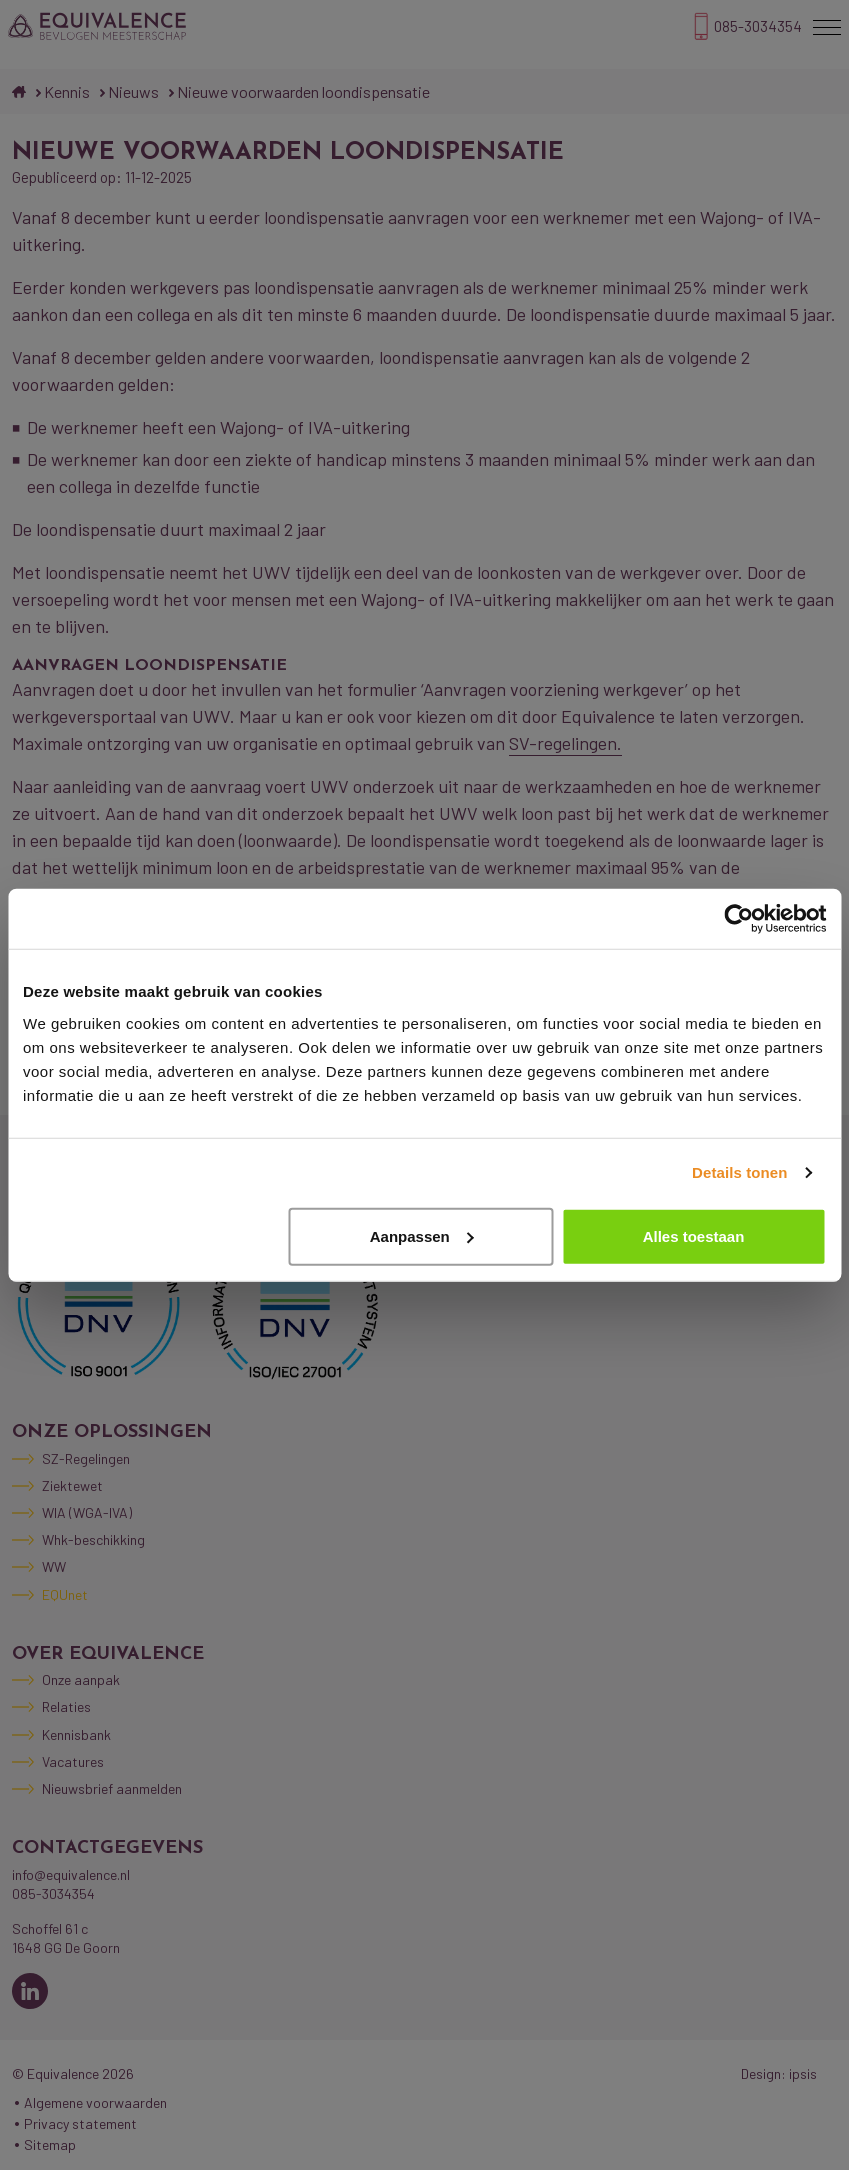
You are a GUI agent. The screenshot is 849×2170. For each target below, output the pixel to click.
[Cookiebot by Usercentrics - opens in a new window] (738, 919)
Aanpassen (422, 1235)
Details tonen (739, 1172)
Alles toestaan (694, 1235)
